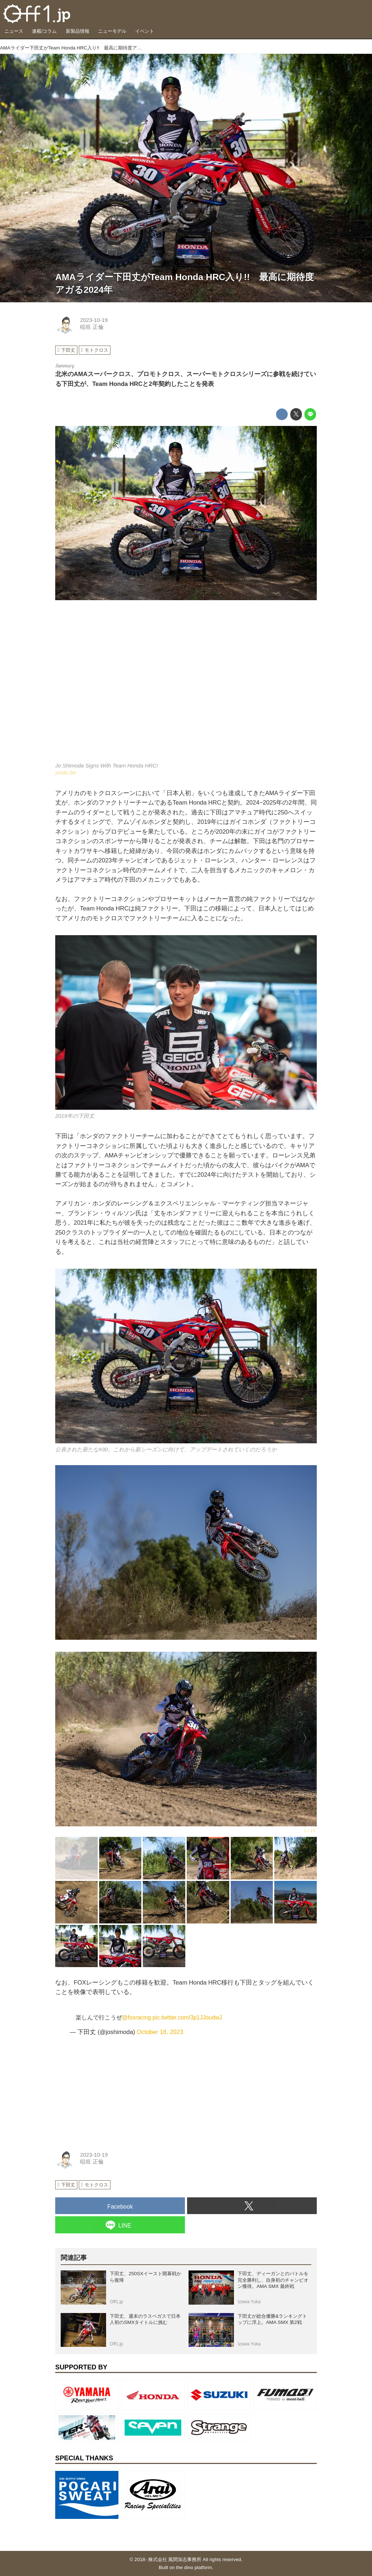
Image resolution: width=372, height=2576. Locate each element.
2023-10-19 (94, 320)
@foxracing (136, 2017)
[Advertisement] (109, 2088)
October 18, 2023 (160, 2032)
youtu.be (65, 772)
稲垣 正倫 (91, 327)
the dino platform (194, 2567)
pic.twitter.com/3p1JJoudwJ (187, 2017)
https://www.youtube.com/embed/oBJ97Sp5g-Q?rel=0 (186, 686)
